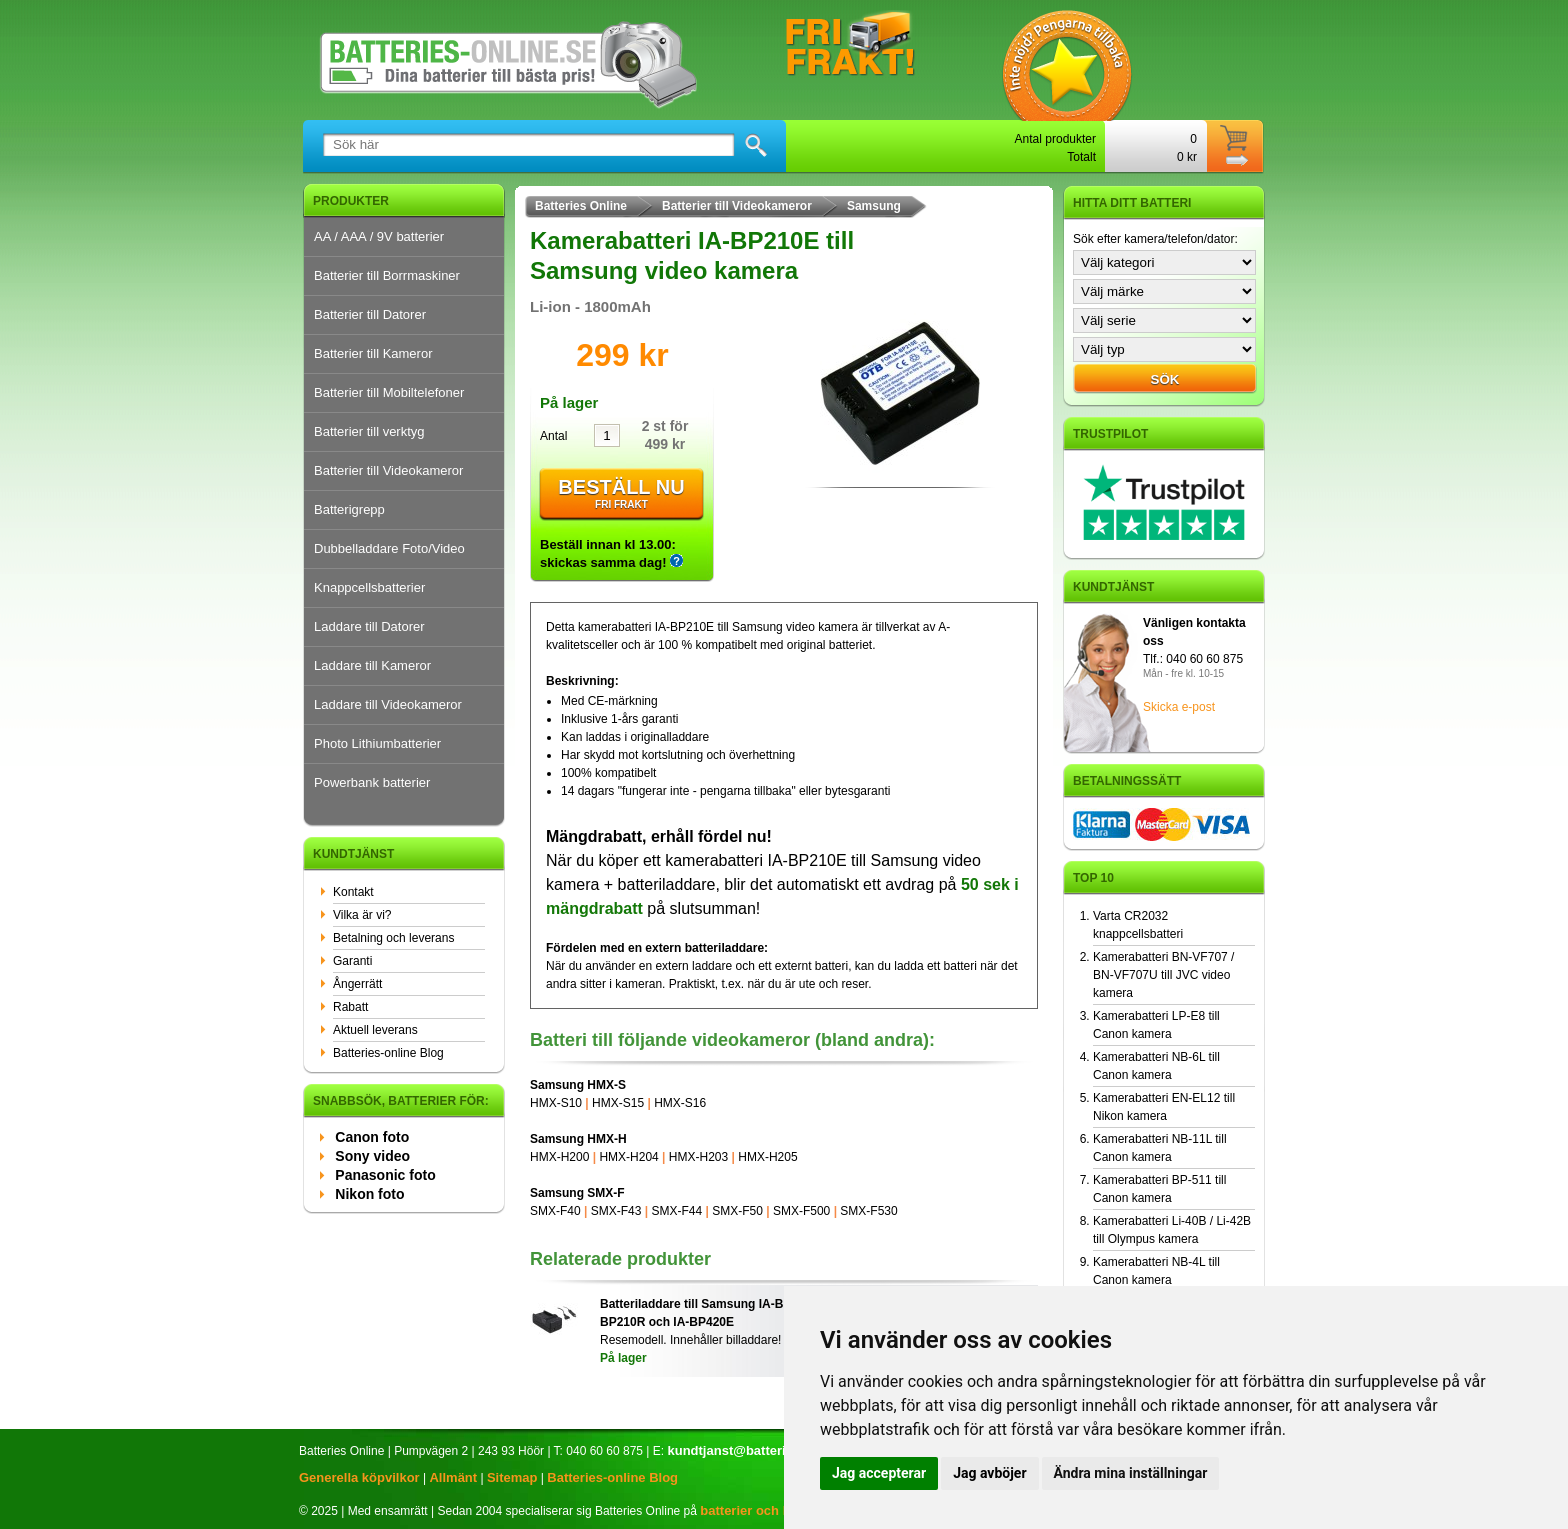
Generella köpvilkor (359, 1477)
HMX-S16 (680, 1103)
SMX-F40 (555, 1211)
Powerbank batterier (372, 782)
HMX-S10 (556, 1103)
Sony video (372, 1156)
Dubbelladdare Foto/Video (389, 548)
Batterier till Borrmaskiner (387, 275)
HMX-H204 (628, 1157)
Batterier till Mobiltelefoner (389, 392)
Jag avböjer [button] (989, 1473)
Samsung (874, 206)
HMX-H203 (698, 1157)
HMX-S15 (618, 1103)
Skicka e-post (1179, 707)
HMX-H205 (767, 1157)
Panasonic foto (385, 1175)
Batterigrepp (349, 509)
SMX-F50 (737, 1211)
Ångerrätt (357, 984)
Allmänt (453, 1477)
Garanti (352, 961)
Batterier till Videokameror (388, 470)
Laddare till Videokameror (388, 704)
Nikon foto (369, 1194)
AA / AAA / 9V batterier (379, 236)
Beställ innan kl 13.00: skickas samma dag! (611, 553)
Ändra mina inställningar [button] (1131, 1473)
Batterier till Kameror (373, 353)
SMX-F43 (616, 1211)
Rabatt (350, 1007)
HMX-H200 (559, 1157)
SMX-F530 (868, 1211)
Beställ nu (621, 495)
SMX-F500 (801, 1211)
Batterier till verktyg (369, 431)
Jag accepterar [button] (879, 1473)
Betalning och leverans (393, 938)
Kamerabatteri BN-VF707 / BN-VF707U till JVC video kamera (1163, 975)
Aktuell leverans (375, 1030)
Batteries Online (581, 206)
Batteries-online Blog (388, 1053)
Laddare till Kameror (372, 665)
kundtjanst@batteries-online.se (763, 1450)
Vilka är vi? (362, 915)
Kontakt (353, 892)
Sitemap (512, 1477)
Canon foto (372, 1137)
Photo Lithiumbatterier (377, 743)
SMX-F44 (676, 1211)
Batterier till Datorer (370, 314)
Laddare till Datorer (369, 626)
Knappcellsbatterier (369, 587)
